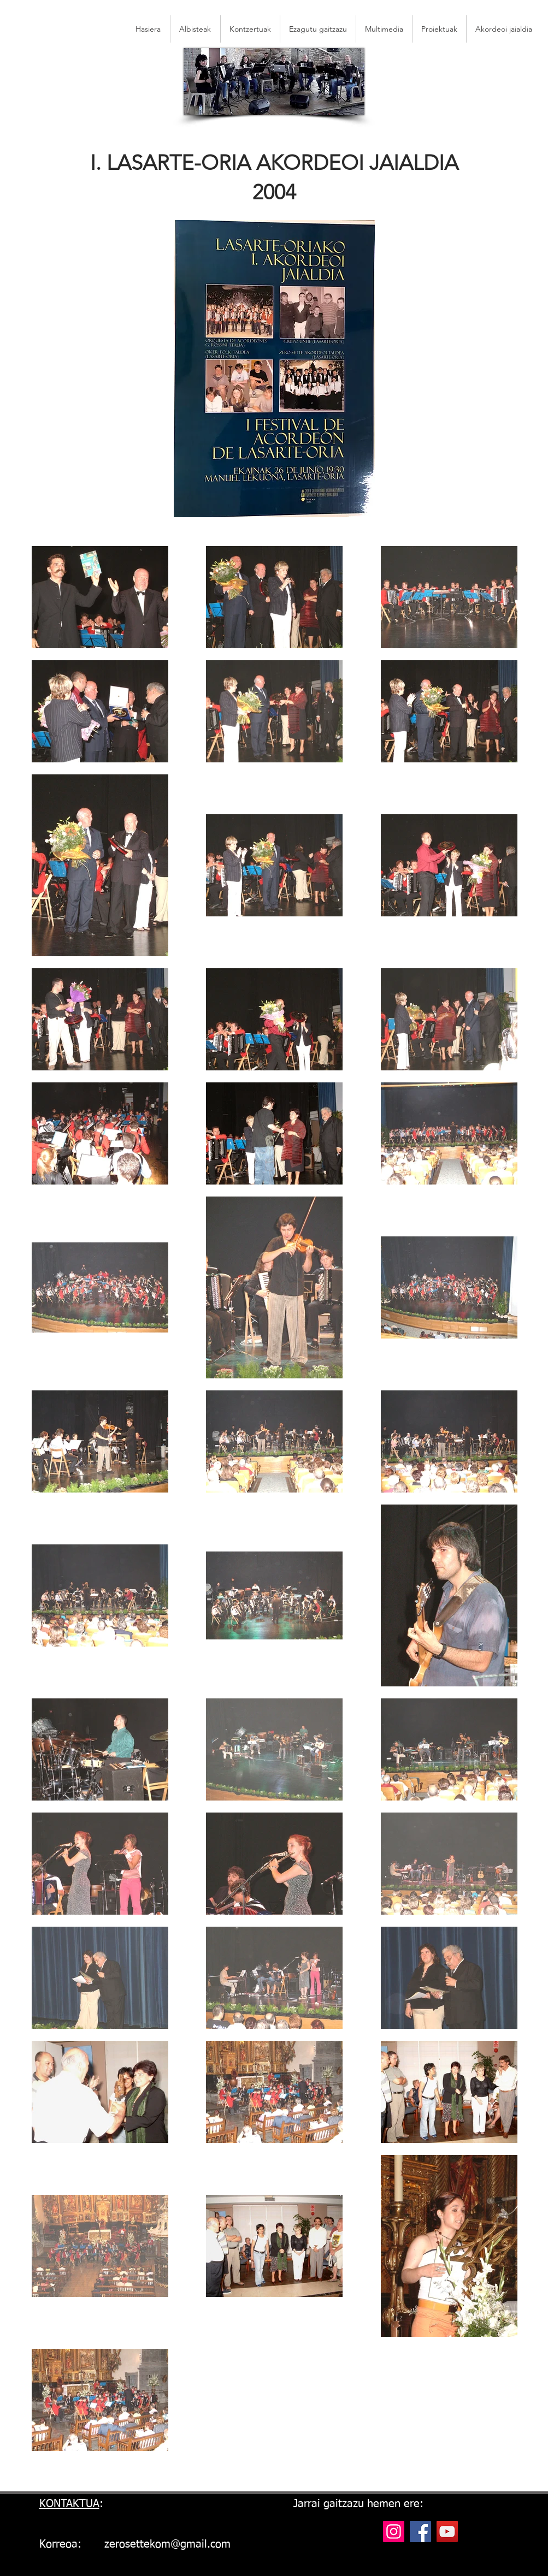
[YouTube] (447, 2531)
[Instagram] (393, 2531)
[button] (504, 29)
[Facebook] (420, 2531)
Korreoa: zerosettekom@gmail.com (135, 2544)
